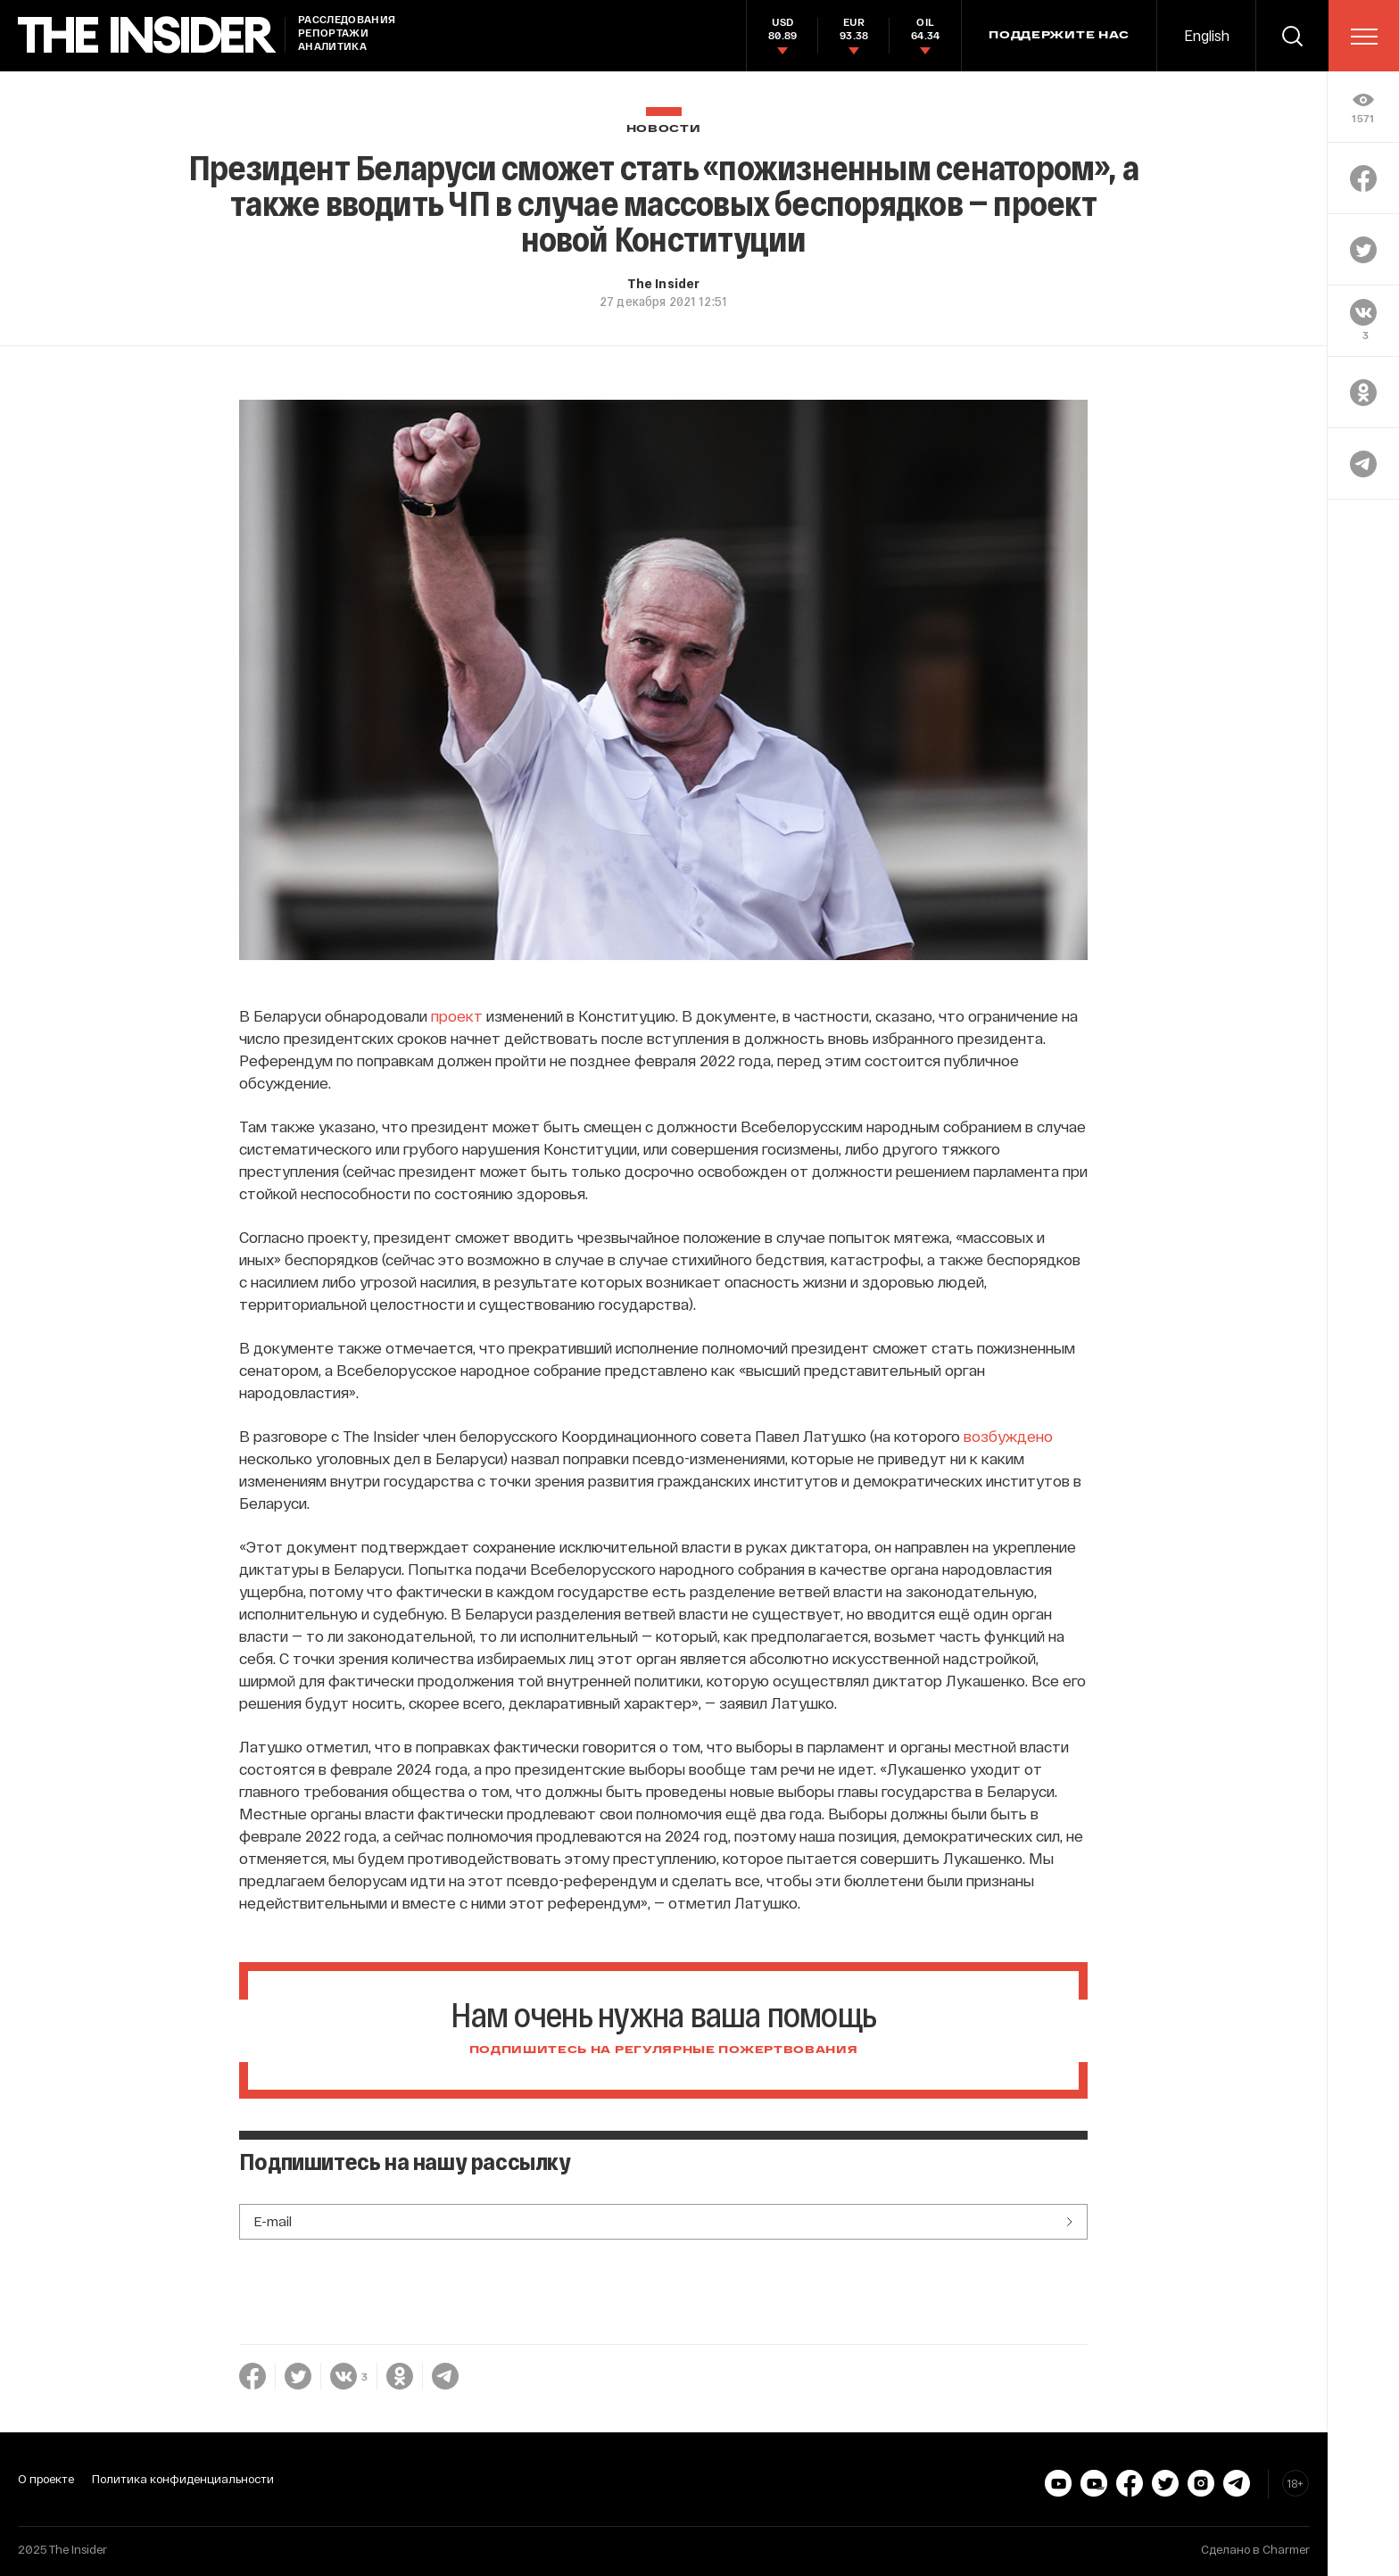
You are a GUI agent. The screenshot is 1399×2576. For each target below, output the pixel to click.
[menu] (1364, 37)
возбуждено (1008, 1436)
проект (457, 1015)
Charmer (1286, 2549)
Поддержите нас (1059, 35)
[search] (1292, 35)
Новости (663, 129)
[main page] (147, 35)
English (1206, 35)
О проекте (46, 2479)
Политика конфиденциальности (183, 2479)
